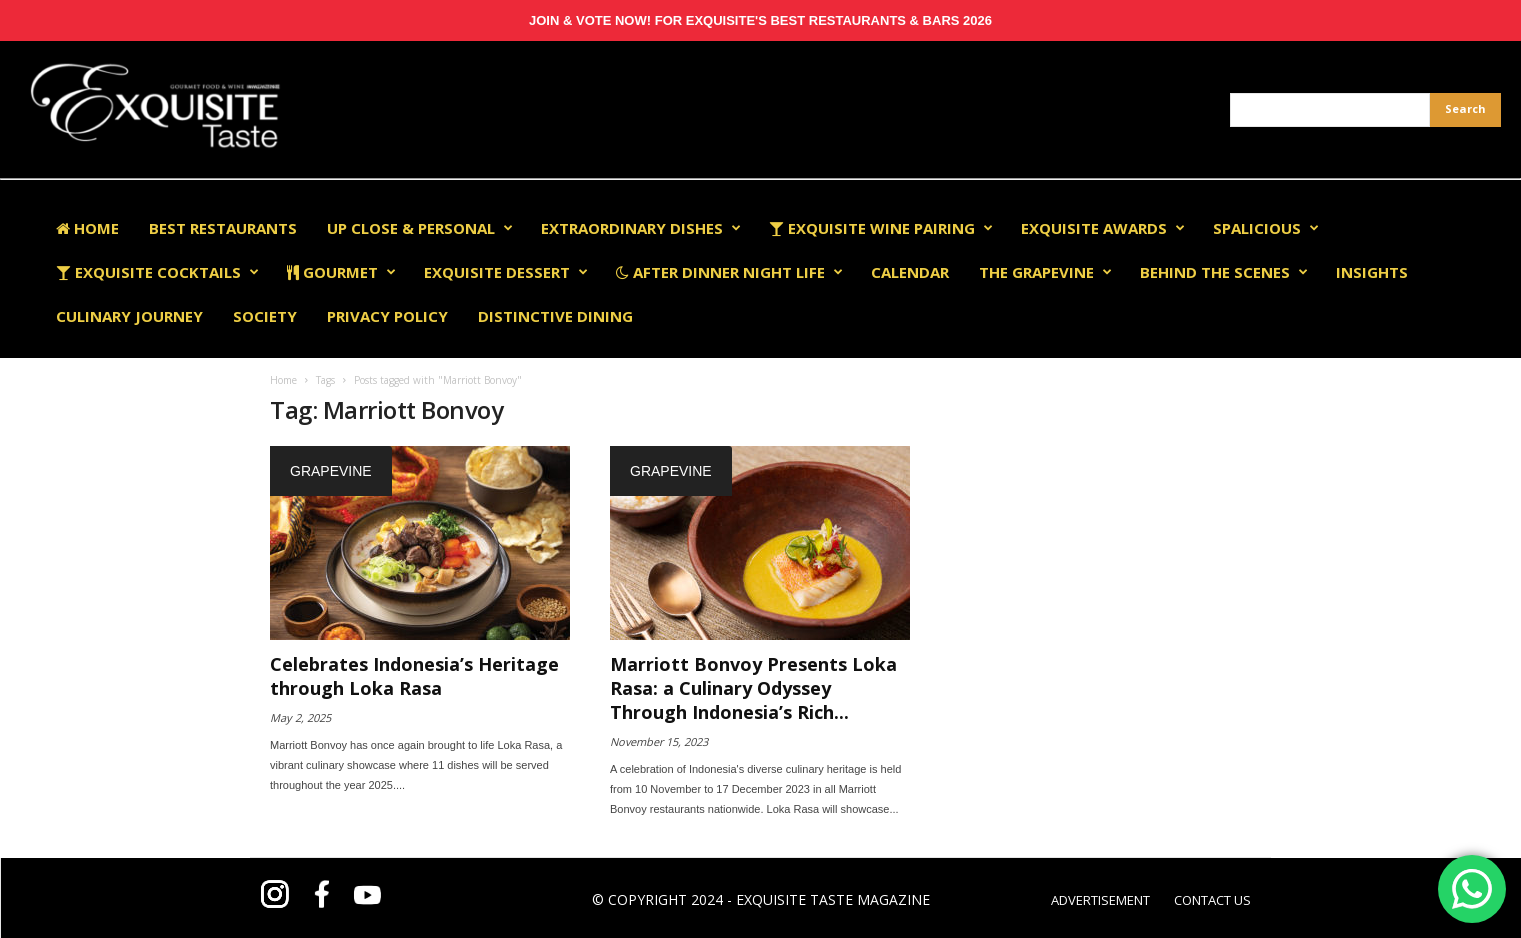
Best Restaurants (223, 228)
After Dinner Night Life (729, 272)
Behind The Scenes (1224, 272)
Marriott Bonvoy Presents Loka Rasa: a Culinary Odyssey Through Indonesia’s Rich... (753, 688)
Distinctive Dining (555, 316)
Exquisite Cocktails (157, 272)
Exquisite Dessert (506, 272)
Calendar (910, 272)
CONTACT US (1212, 900)
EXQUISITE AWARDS (1103, 228)
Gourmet (341, 272)
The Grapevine (1045, 272)
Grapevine (331, 471)
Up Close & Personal (420, 228)
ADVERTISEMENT (1100, 900)
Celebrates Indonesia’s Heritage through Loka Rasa (414, 676)
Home (87, 228)
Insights (1372, 272)
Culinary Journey (129, 316)
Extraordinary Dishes (641, 228)
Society (265, 316)
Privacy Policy (387, 316)
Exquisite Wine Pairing (881, 228)
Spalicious (1266, 228)
